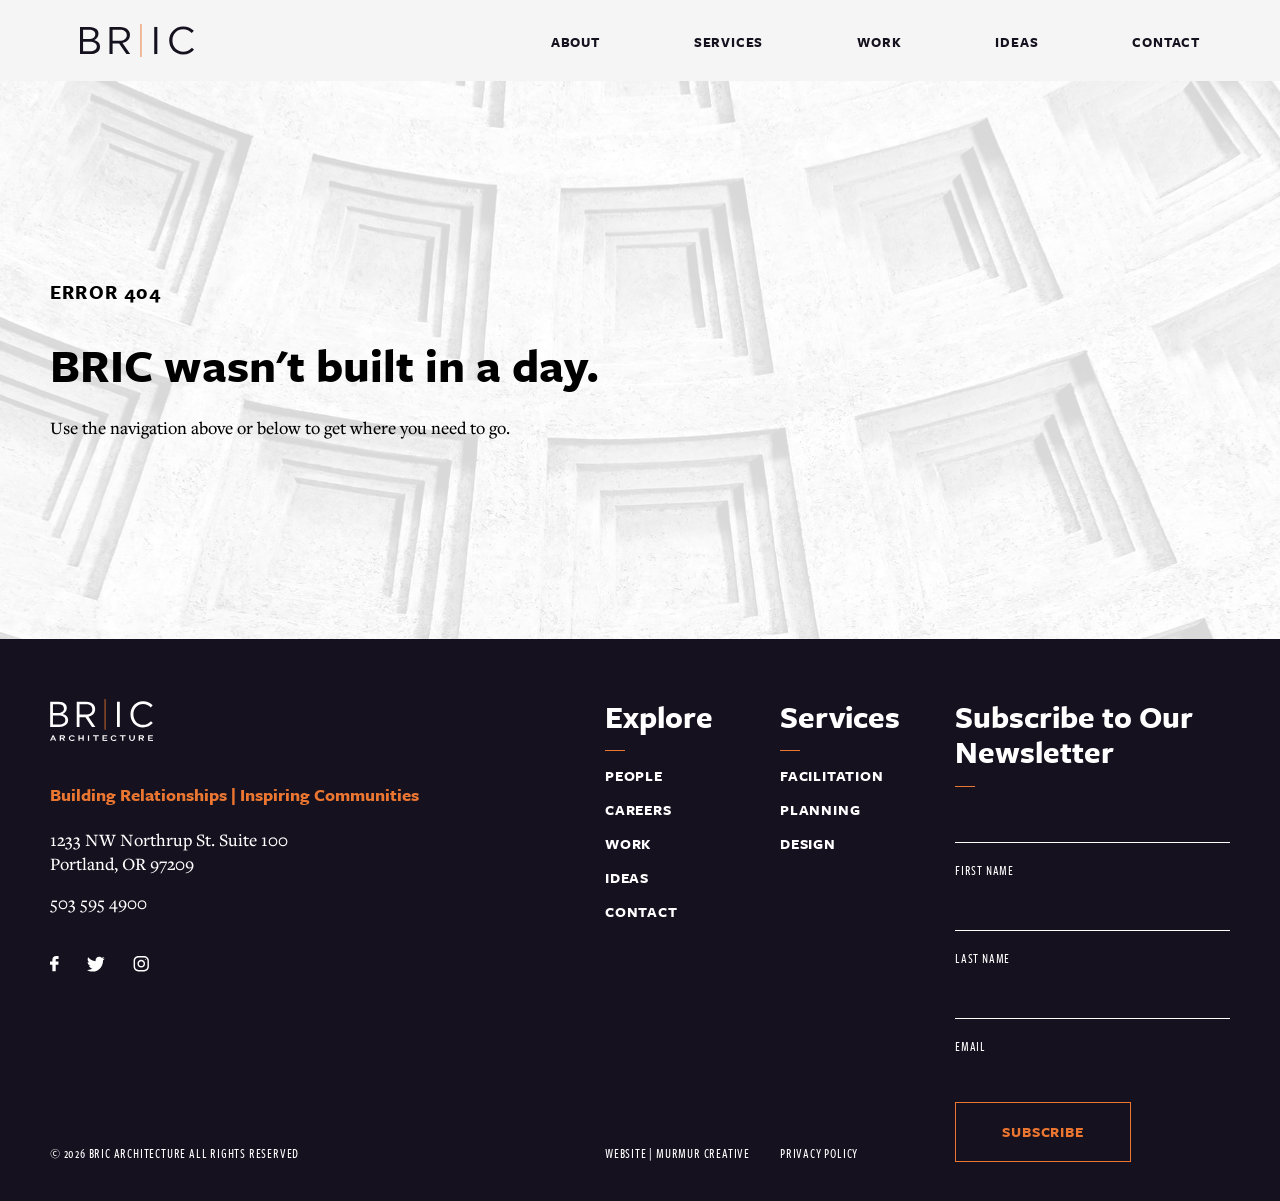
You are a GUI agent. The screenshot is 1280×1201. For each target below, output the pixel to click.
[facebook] (56, 961)
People (634, 775)
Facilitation (832, 775)
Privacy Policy (819, 1153)
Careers (638, 809)
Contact (641, 911)
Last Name (982, 957)
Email (970, 1045)
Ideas (627, 877)
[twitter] (98, 961)
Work (628, 843)
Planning (820, 809)
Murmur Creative (703, 1153)
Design (808, 843)
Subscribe (1042, 1131)
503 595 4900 (98, 902)
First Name (984, 869)
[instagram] (141, 961)
